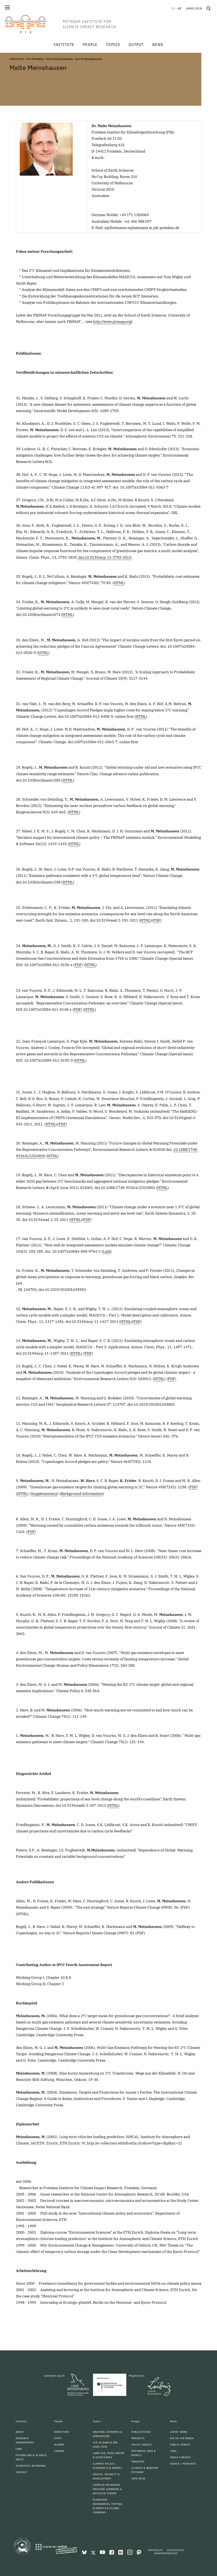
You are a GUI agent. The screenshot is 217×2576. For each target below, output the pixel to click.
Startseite (17, 59)
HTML (119, 582)
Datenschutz (175, 2550)
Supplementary (44, 1493)
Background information (82, 1493)
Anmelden (194, 8)
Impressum (155, 2550)
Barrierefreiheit (166, 2553)
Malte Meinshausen (59, 59)
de (180, 8)
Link (106, 1251)
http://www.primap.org (112, 321)
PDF (156, 920)
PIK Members (35, 59)
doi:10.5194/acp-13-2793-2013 (104, 557)
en (173, 8)
